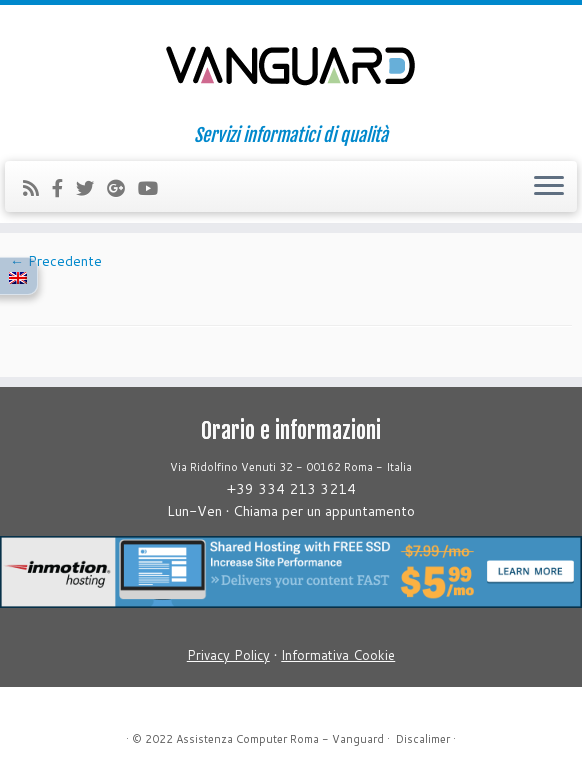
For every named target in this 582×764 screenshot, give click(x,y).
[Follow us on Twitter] (91, 188)
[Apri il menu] (549, 187)
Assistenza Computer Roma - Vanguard (280, 739)
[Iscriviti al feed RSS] (37, 188)
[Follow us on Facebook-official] (64, 188)
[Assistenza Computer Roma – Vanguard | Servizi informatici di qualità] (291, 65)
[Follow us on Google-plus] (122, 188)
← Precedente (56, 261)
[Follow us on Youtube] (154, 188)
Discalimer (423, 739)
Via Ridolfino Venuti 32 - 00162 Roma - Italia (291, 467)
